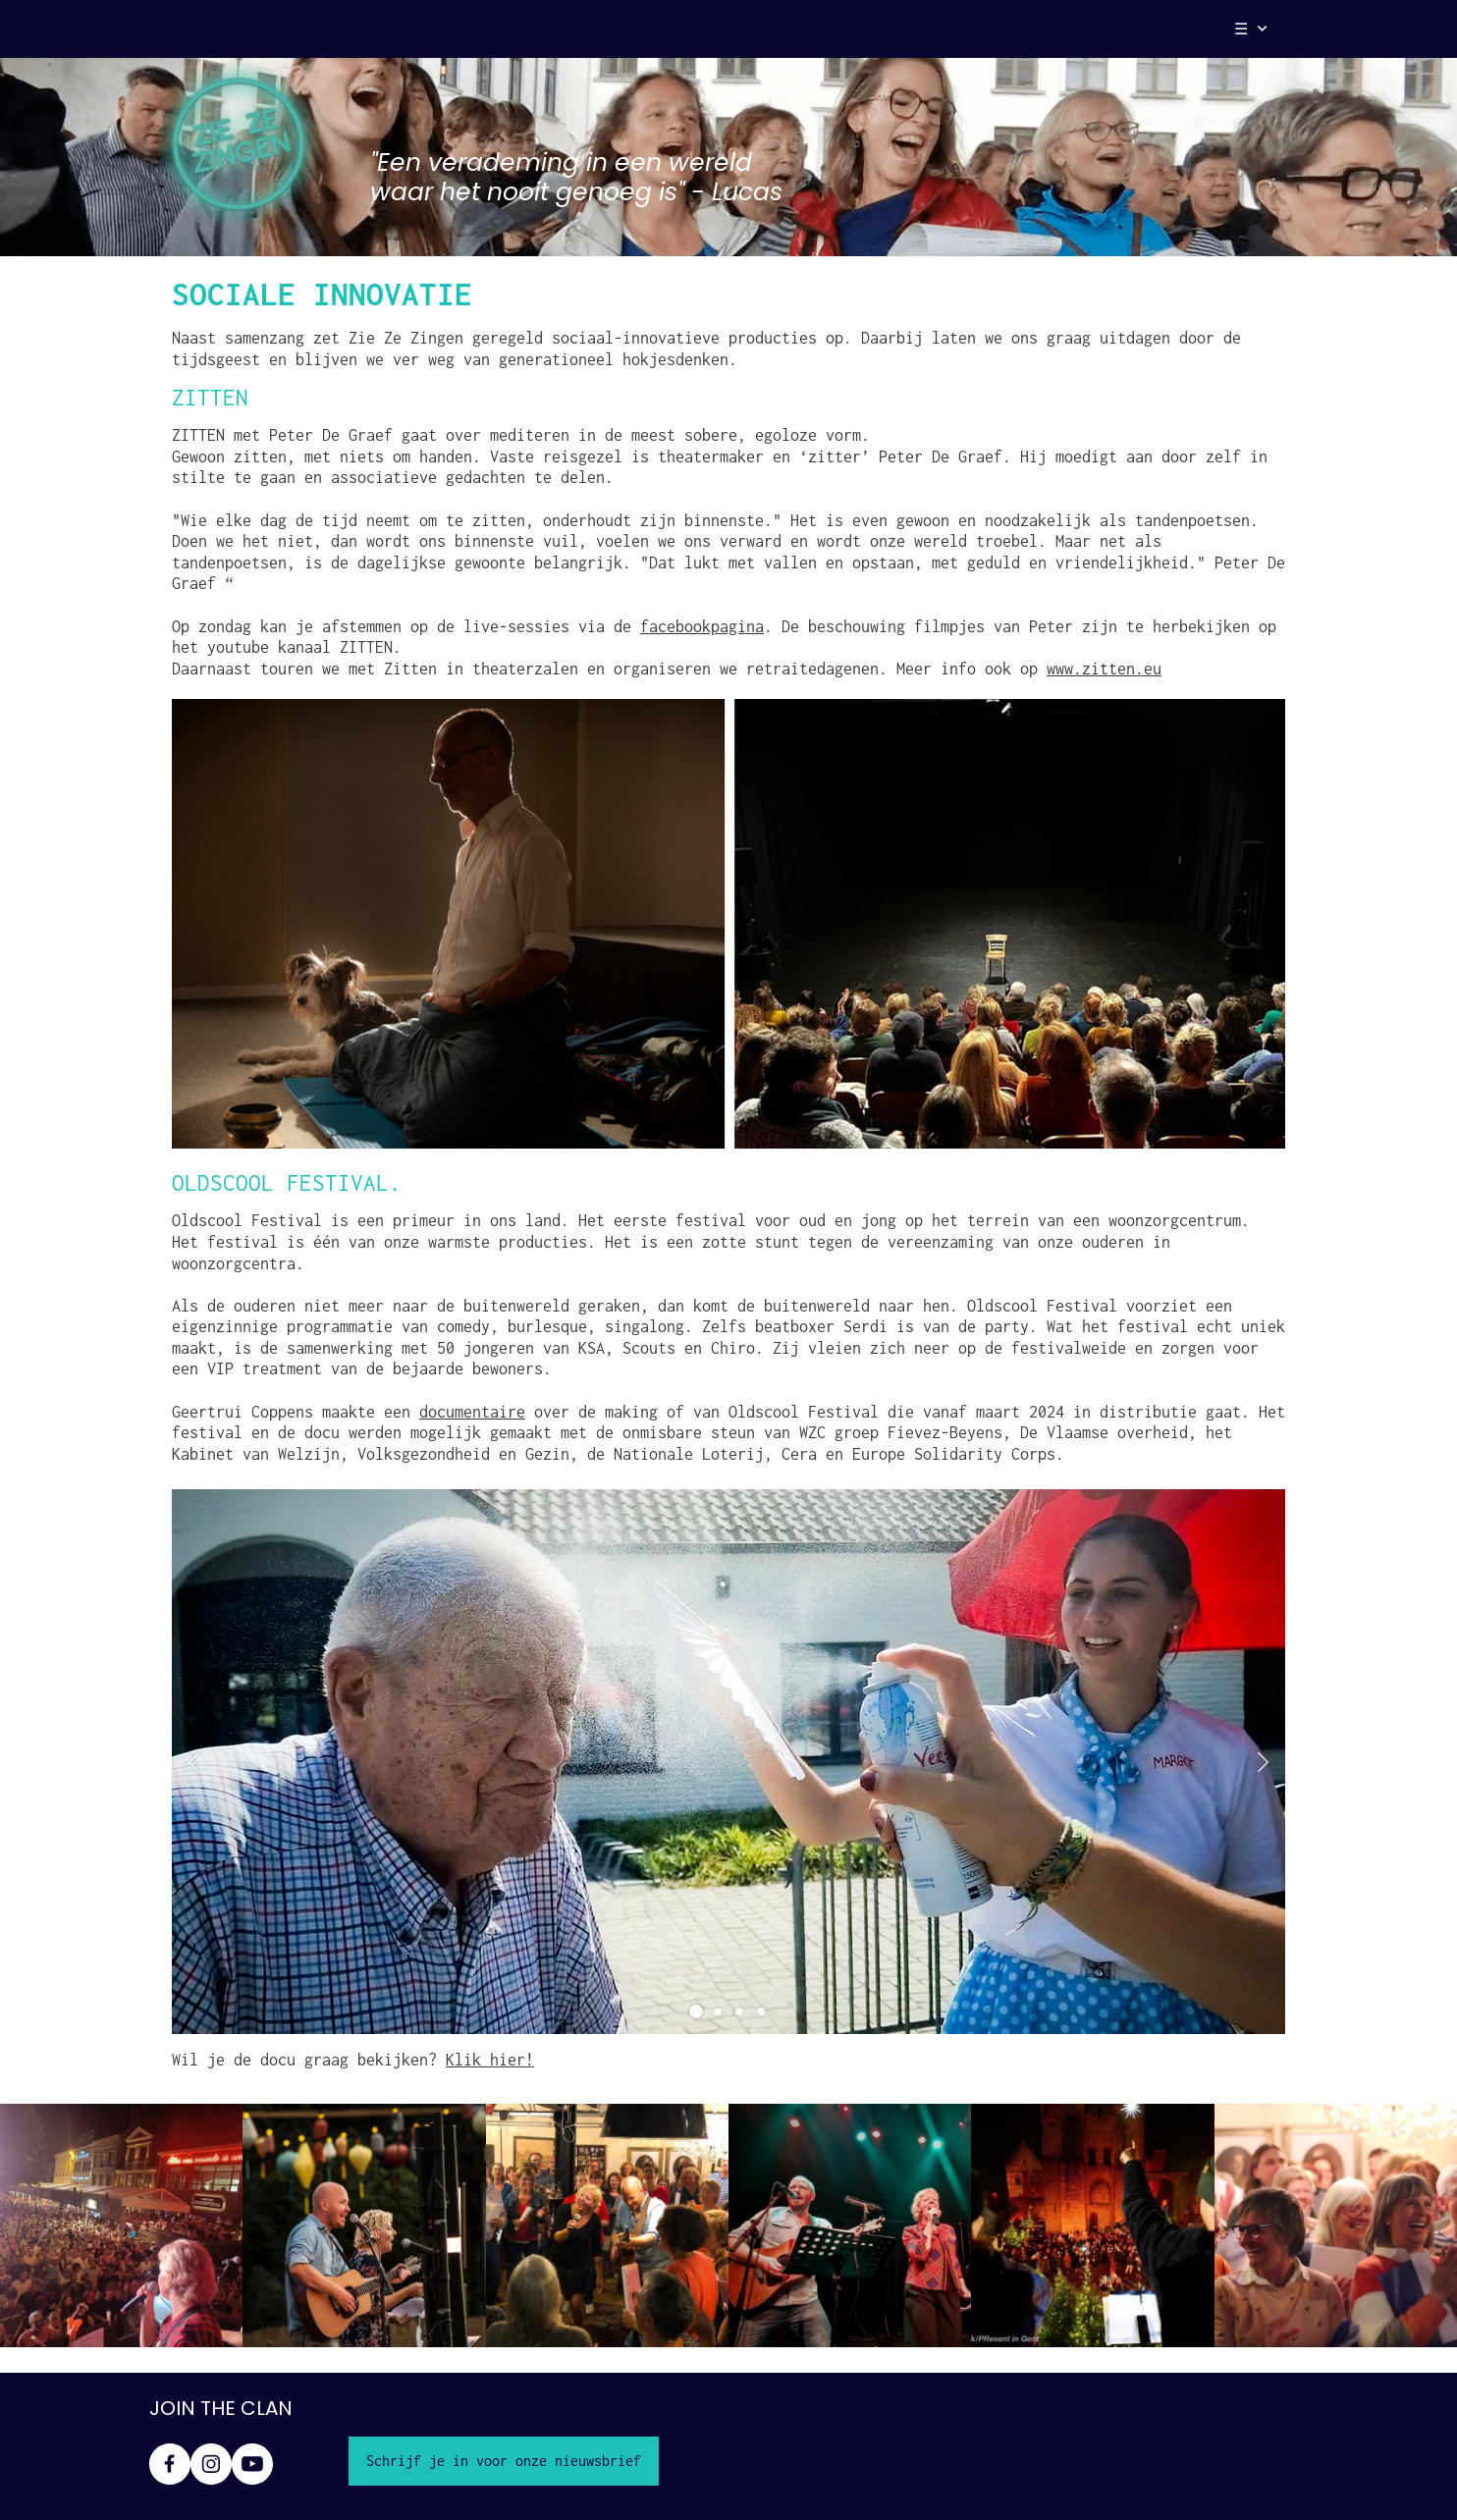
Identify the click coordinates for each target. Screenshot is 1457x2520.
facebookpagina (702, 626)
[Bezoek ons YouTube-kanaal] (252, 2464)
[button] (194, 1761)
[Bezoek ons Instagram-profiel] (211, 2464)
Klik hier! (490, 2059)
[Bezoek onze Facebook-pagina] (169, 2464)
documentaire (472, 1412)
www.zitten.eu (1104, 668)
